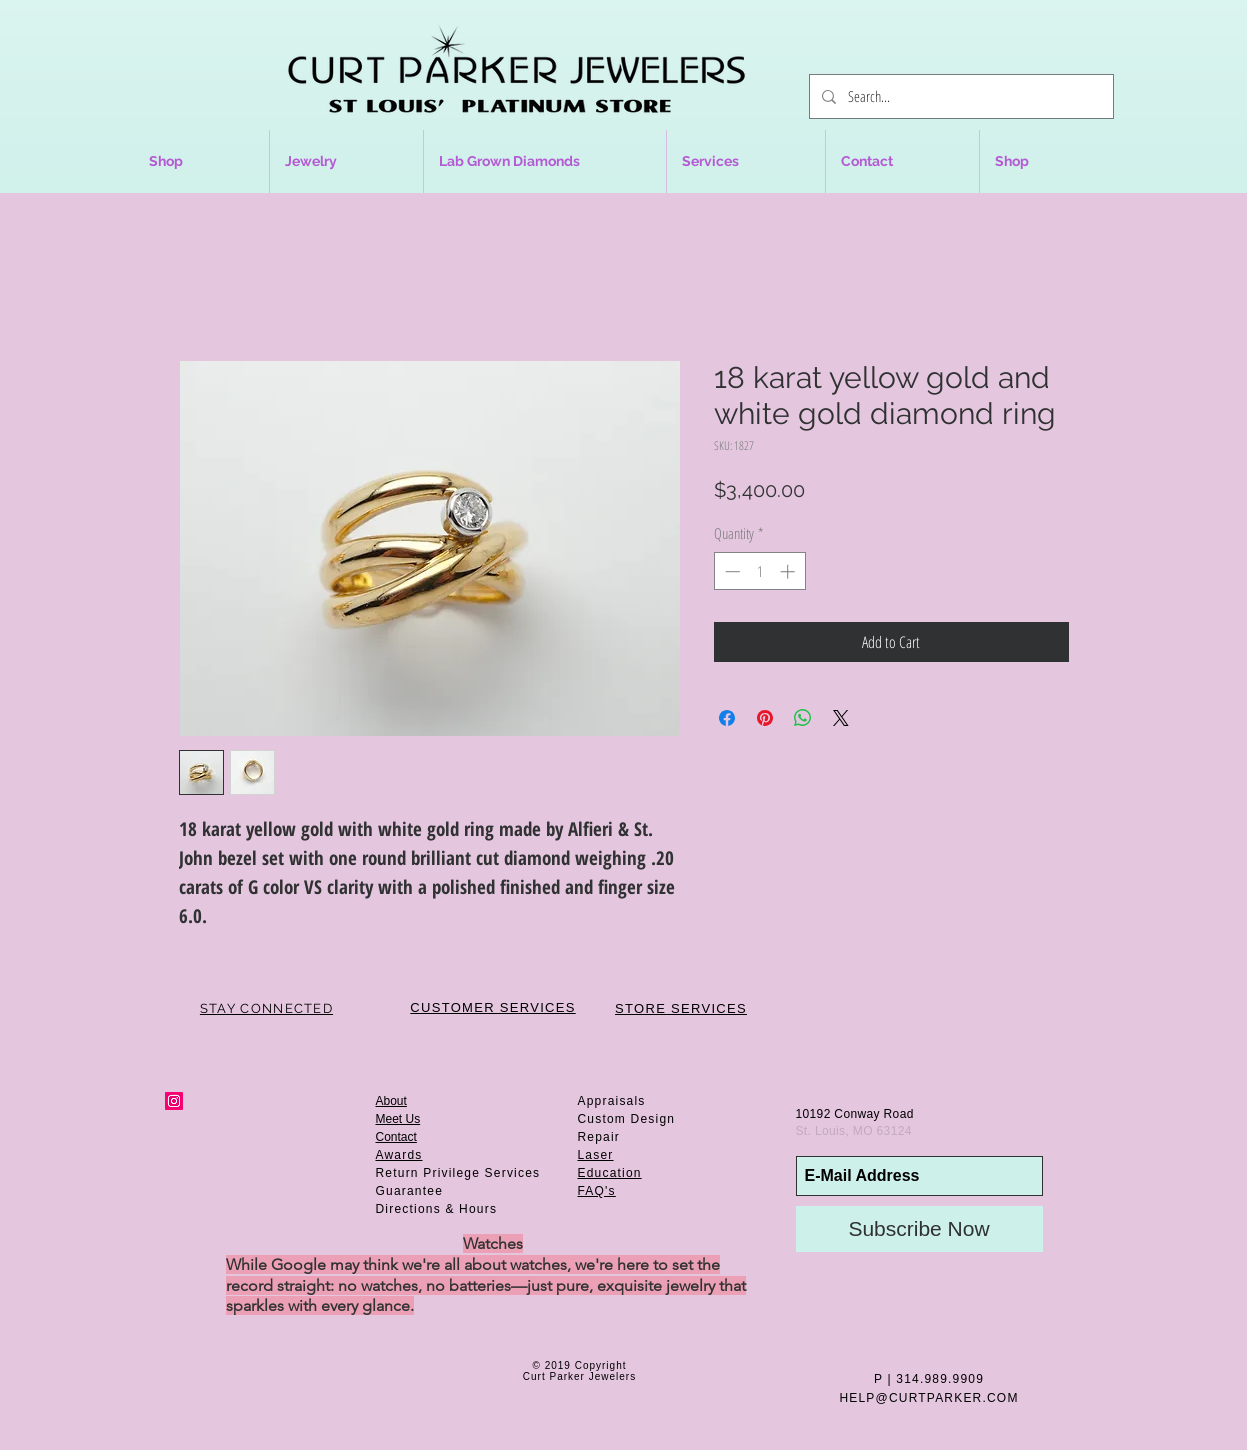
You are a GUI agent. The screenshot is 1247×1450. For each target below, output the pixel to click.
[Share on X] (841, 718)
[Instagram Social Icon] (174, 1101)
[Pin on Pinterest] (765, 718)
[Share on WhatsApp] (803, 718)
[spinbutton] (759, 571)
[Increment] (789, 571)
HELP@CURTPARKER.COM (928, 1398)
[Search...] (959, 96)
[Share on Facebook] (727, 718)
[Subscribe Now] (919, 1229)
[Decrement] (730, 571)
